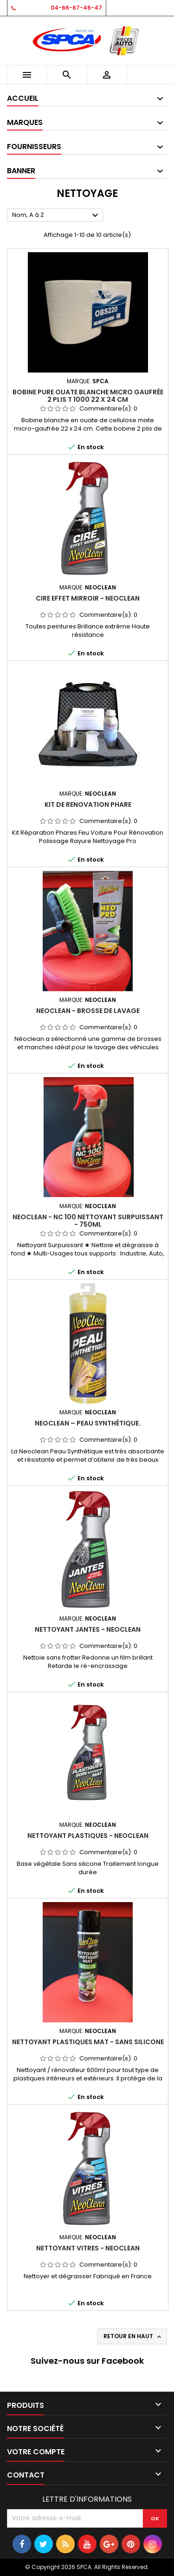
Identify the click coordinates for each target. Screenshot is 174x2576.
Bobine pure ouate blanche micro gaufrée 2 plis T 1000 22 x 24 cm (88, 395)
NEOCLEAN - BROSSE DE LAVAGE (88, 1010)
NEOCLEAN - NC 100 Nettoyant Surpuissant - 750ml (88, 1220)
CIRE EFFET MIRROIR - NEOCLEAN (88, 598)
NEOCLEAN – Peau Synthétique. (88, 1423)
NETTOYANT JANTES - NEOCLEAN (88, 1629)
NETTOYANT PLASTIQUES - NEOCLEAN (87, 1835)
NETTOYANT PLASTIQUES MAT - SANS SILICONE (88, 2041)
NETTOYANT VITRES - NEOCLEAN (88, 2248)
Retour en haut (133, 2336)
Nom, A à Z (56, 215)
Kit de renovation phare (88, 804)
